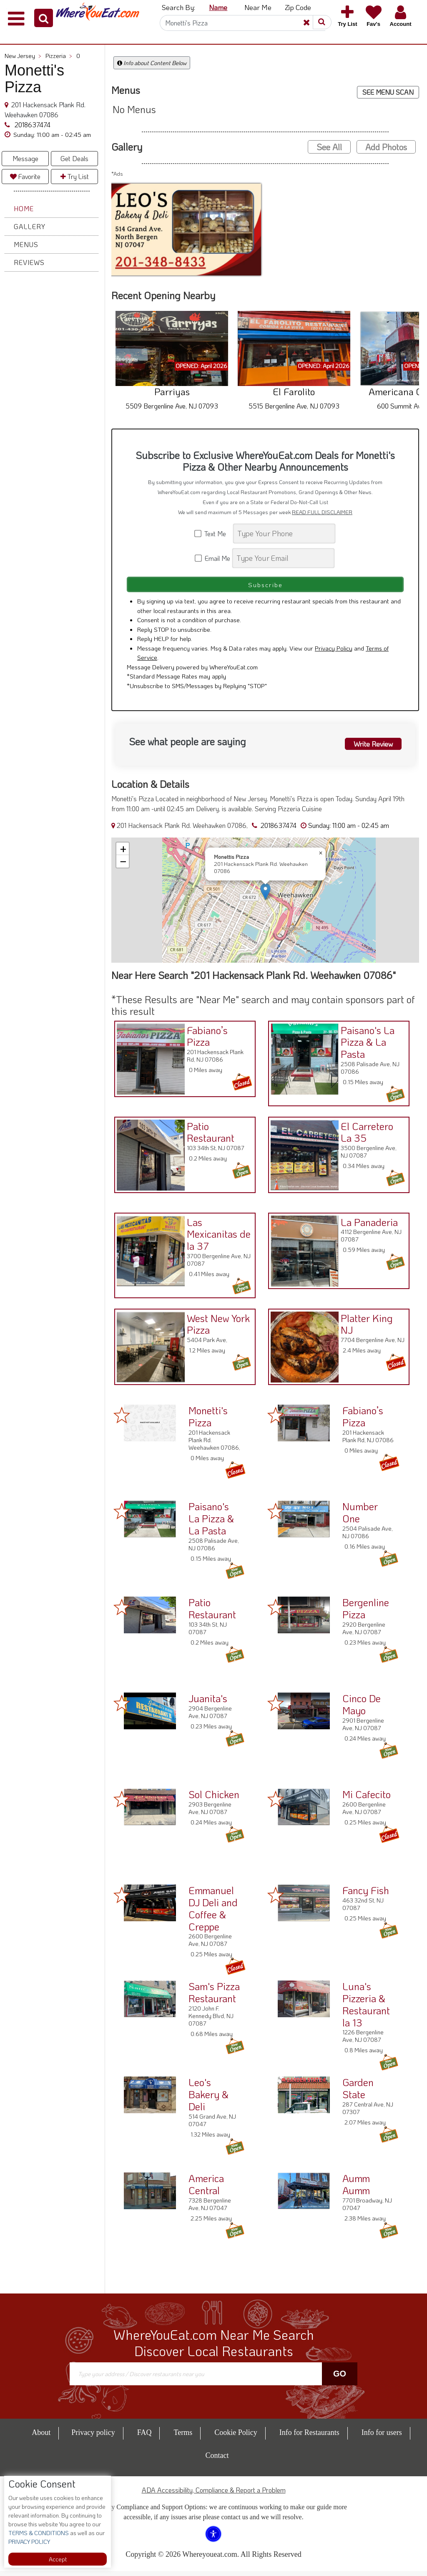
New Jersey (23, 56)
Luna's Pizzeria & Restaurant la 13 (366, 2009)
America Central (206, 2189)
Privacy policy (93, 2437)
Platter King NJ (364, 1327)
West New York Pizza (215, 1327)
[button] (43, 18)
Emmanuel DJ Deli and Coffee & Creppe (213, 1913)
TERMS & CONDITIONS (38, 2533)
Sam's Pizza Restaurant (214, 1997)
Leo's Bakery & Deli (208, 2099)
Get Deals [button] (74, 158)
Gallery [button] (29, 226)
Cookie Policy (235, 2437)
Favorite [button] (25, 176)
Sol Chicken (213, 1799)
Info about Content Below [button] (151, 63)
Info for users (382, 2437)
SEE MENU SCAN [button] (388, 92)
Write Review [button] (369, 747)
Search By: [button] (178, 7)
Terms (182, 2437)
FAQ (144, 2437)
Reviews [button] (29, 262)
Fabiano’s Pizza (204, 1039)
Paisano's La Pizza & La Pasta (365, 1045)
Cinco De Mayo (361, 1709)
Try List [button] (74, 176)
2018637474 (31, 124)
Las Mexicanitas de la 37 (216, 1237)
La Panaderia (366, 1225)
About (41, 2437)
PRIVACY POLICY (29, 2542)
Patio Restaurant (208, 1135)
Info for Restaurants (309, 2437)
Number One (360, 1517)
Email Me (213, 558)
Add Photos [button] (386, 146)
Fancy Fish (365, 1895)
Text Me (213, 533)
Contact (217, 2460)
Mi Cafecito (366, 1799)
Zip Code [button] (298, 7)
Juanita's (207, 1703)
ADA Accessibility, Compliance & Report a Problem (214, 2494)
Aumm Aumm (356, 2189)
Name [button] (218, 7)
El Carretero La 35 (364, 1135)
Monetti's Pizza (208, 1421)
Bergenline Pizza (365, 1613)
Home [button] (24, 208)
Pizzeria (58, 56)
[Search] (243, 23)
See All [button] (329, 146)
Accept (58, 2559)
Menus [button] (26, 244)
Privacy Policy (333, 653)
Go (339, 2378)
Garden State (358, 2093)
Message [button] (25, 158)
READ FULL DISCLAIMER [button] (322, 512)
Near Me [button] (257, 7)
